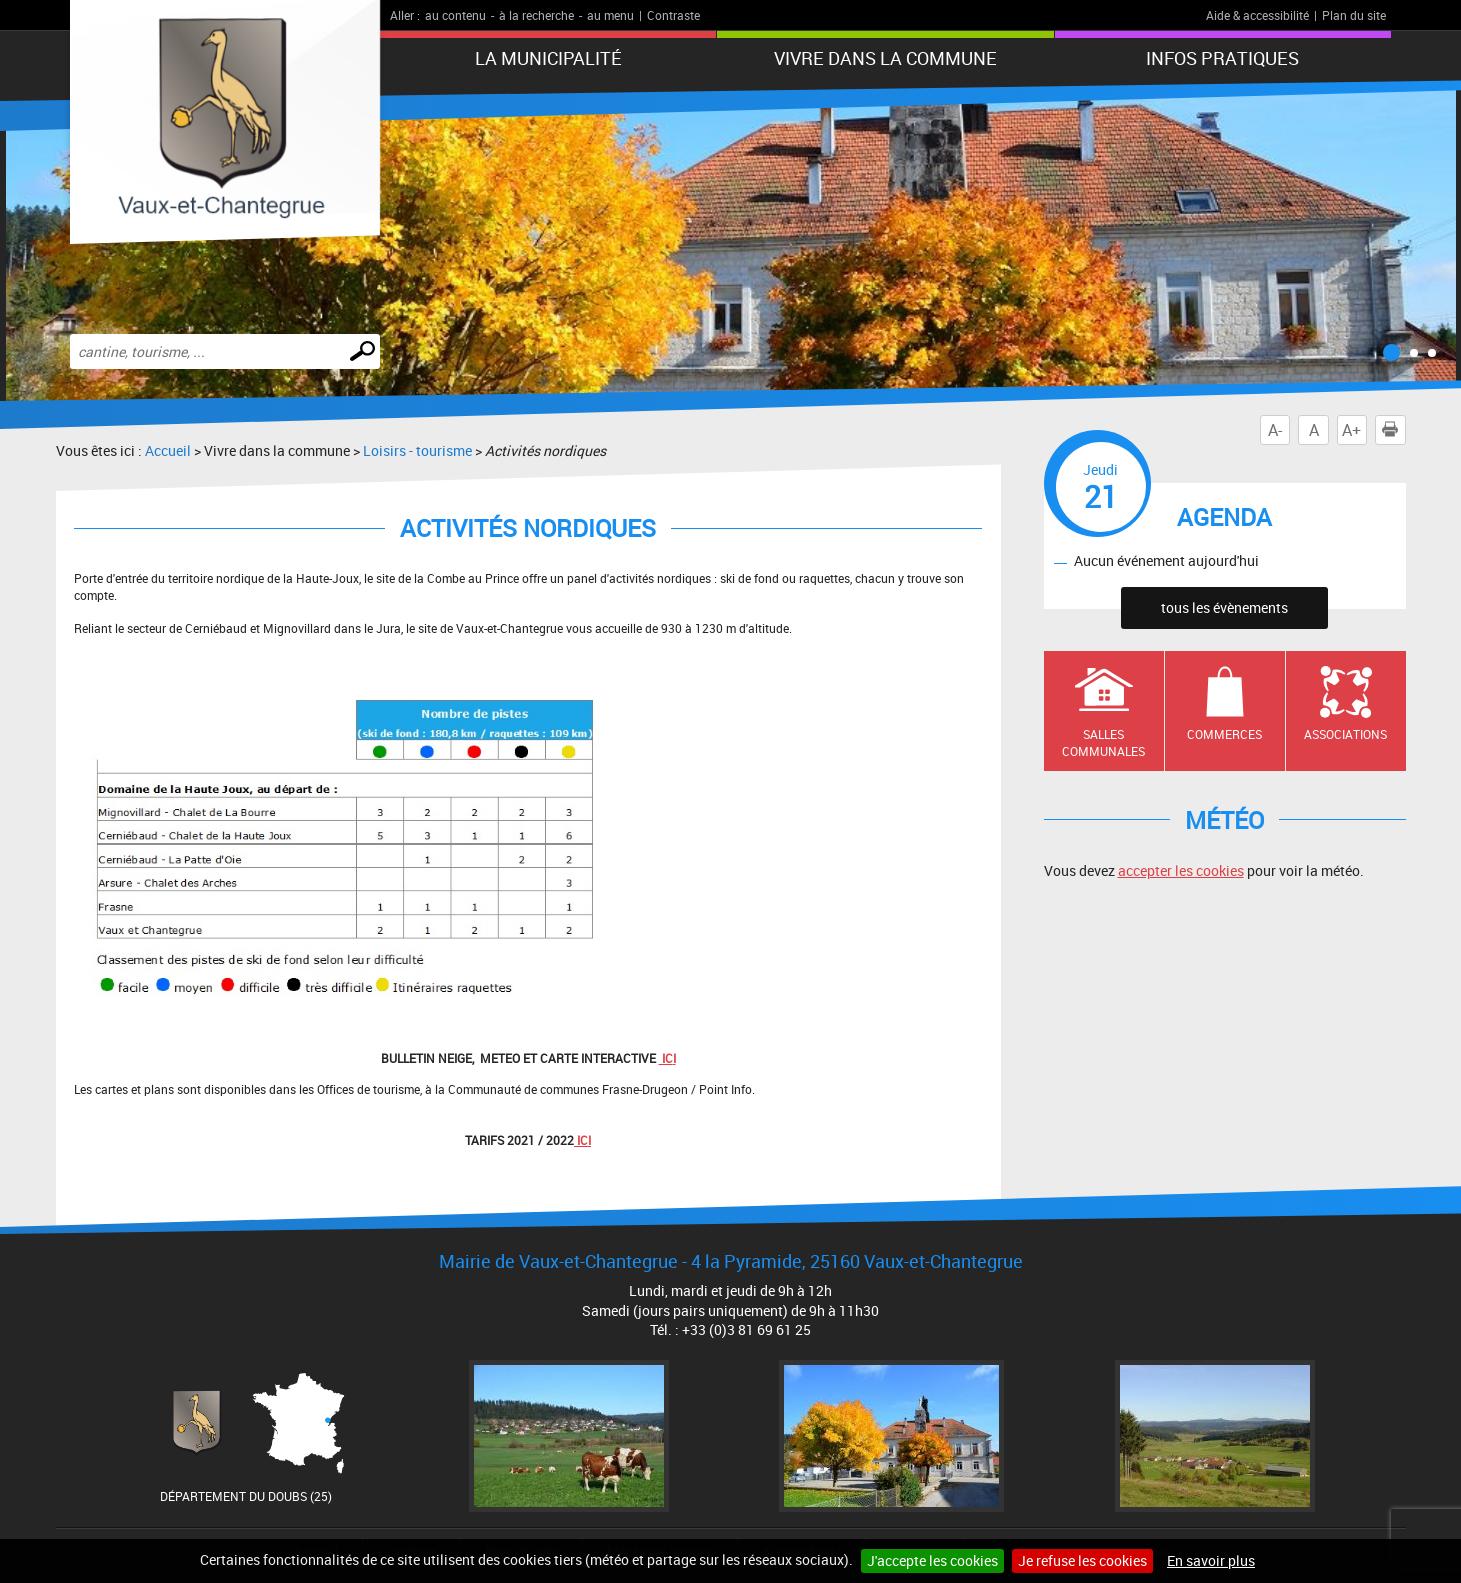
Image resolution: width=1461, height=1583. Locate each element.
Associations (1345, 734)
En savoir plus (1211, 1560)
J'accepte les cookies (932, 1560)
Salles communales (1103, 742)
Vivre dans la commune (885, 58)
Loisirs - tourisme (417, 450)
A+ (1351, 430)
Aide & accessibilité (1257, 15)
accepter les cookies (1181, 870)
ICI (582, 1140)
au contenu (455, 15)
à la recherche (536, 15)
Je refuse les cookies (1082, 1560)
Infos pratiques (1222, 58)
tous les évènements (1224, 607)
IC (666, 1058)
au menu (610, 15)
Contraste (673, 15)
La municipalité (548, 58)
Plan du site (1354, 15)
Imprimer (1394, 430)
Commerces (1224, 734)
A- (1275, 430)
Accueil (168, 450)
